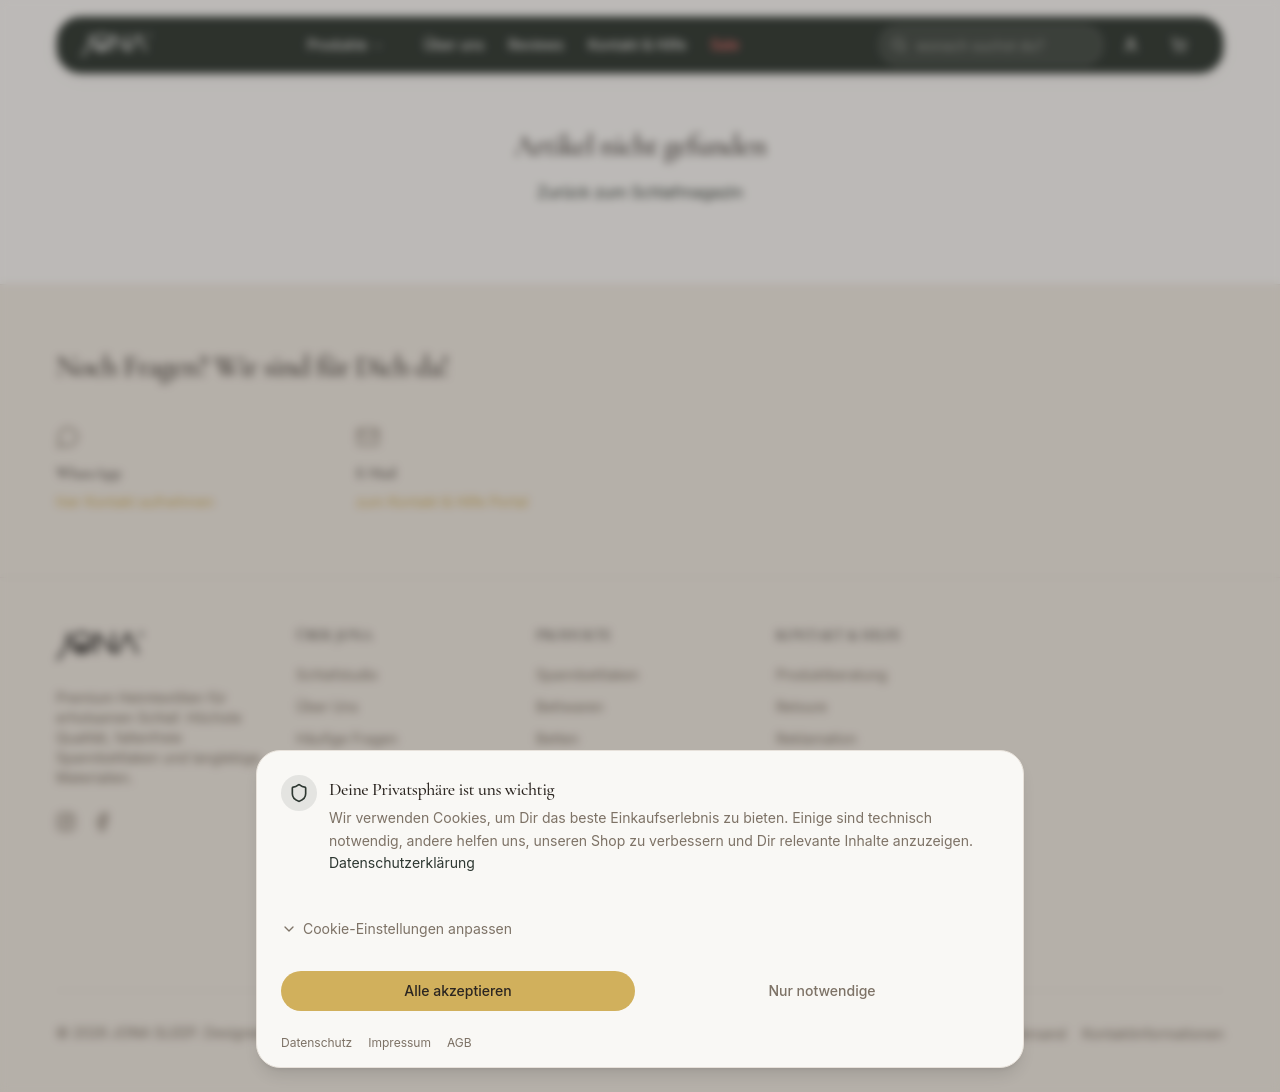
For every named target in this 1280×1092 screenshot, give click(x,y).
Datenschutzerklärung (402, 862)
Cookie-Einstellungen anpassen (396, 928)
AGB (459, 1042)
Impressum (399, 1042)
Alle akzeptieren (458, 990)
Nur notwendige (821, 990)
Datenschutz (316, 1042)
